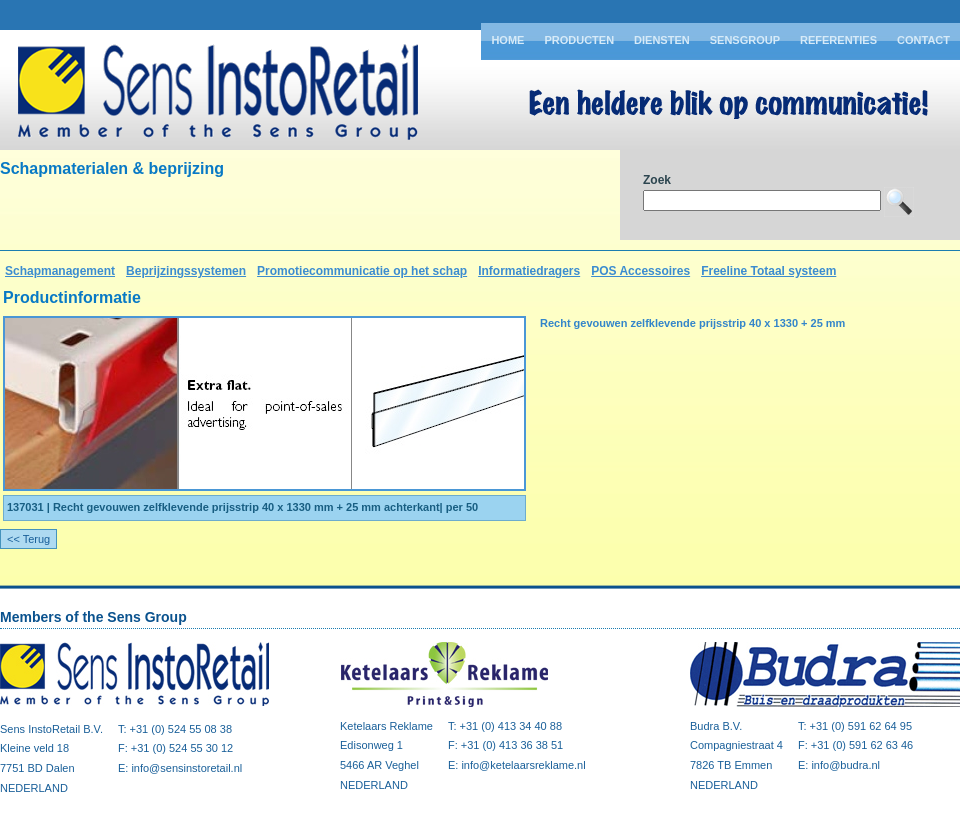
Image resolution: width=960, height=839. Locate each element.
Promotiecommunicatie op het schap (362, 271)
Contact (923, 40)
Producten (579, 40)
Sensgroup (745, 40)
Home (507, 40)
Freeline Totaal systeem (768, 271)
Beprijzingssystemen (186, 271)
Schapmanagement (60, 271)
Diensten (662, 40)
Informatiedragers (529, 271)
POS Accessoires (640, 271)
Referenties (838, 40)
